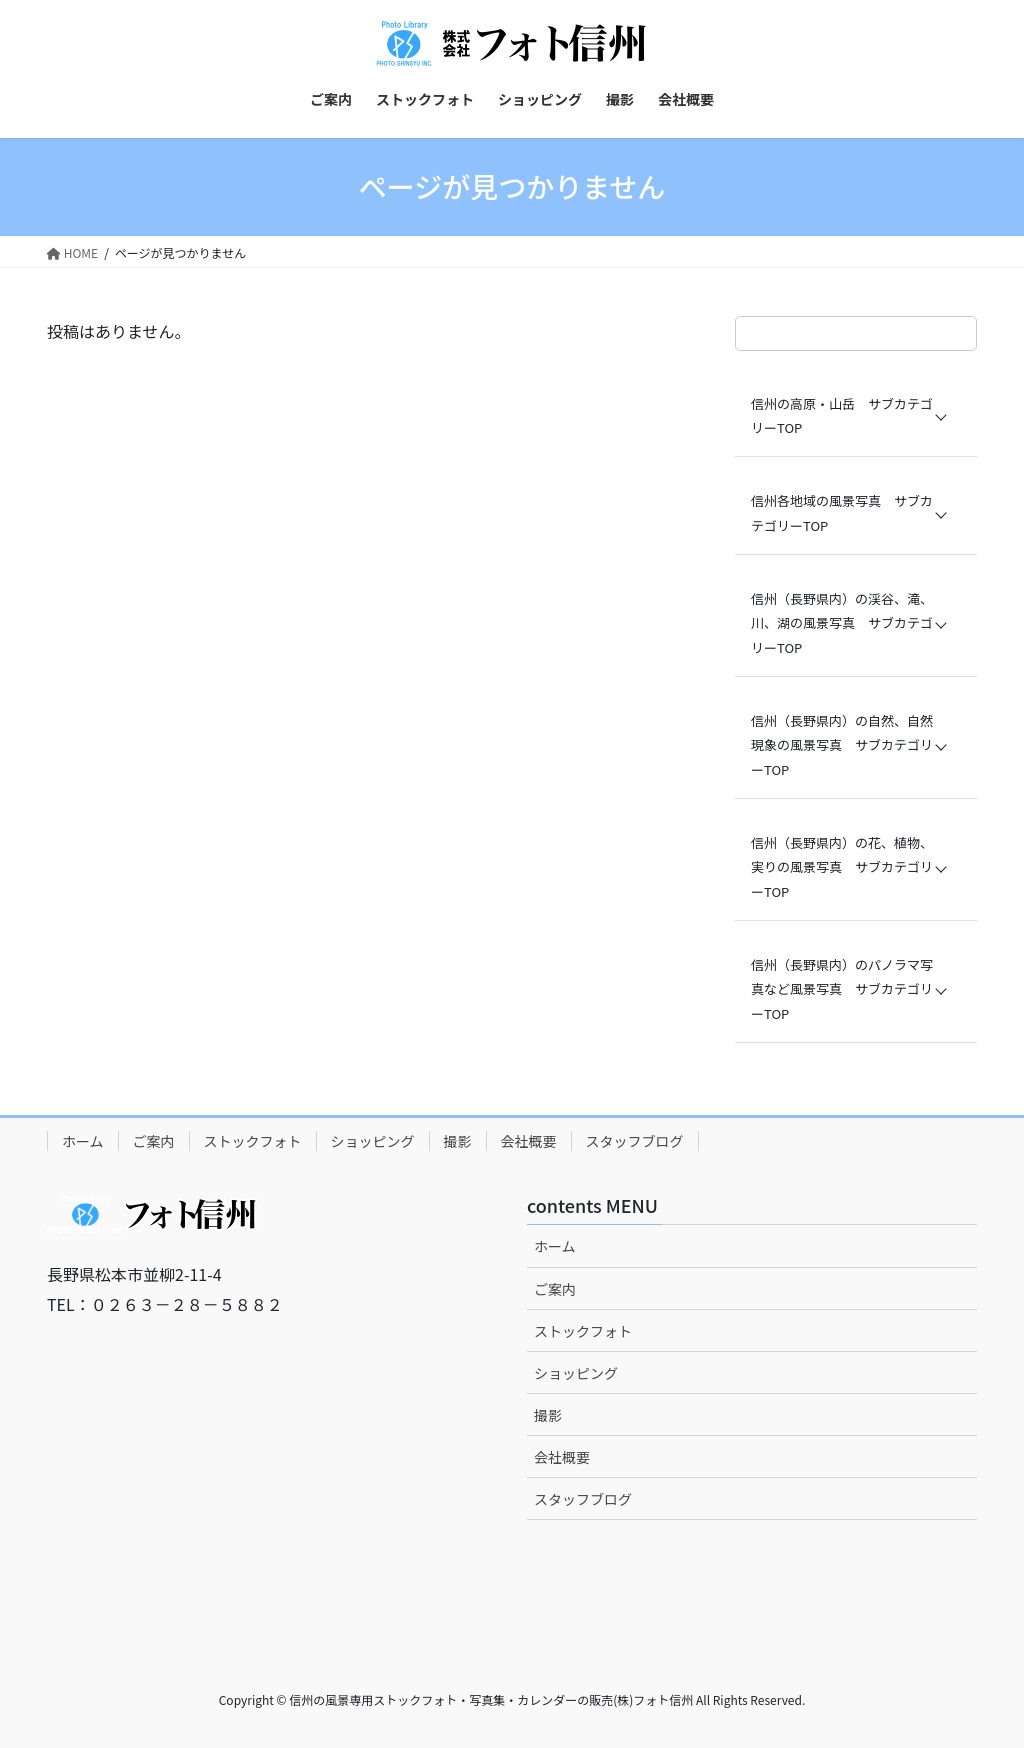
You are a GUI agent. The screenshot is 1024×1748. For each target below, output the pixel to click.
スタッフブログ (635, 1141)
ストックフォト (253, 1141)
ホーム (83, 1141)
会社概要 (529, 1141)
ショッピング (373, 1141)
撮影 (458, 1141)
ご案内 (154, 1141)
